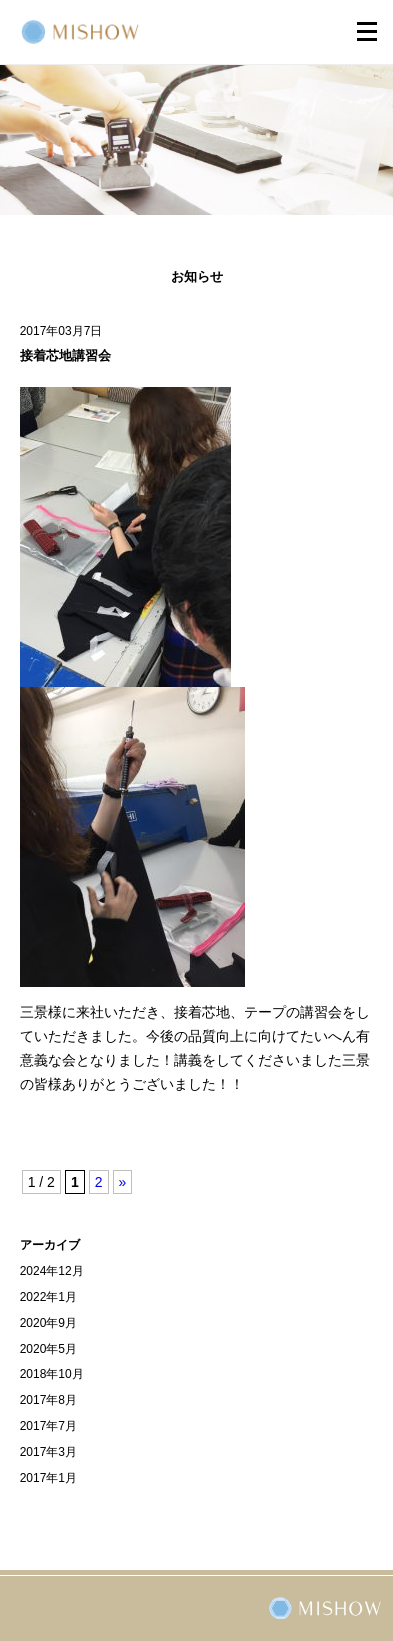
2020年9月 (48, 1323)
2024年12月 (52, 1271)
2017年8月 (48, 1400)
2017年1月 (48, 1478)
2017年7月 (48, 1426)
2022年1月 (48, 1297)
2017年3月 (48, 1452)
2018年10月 (52, 1374)
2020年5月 (48, 1349)
